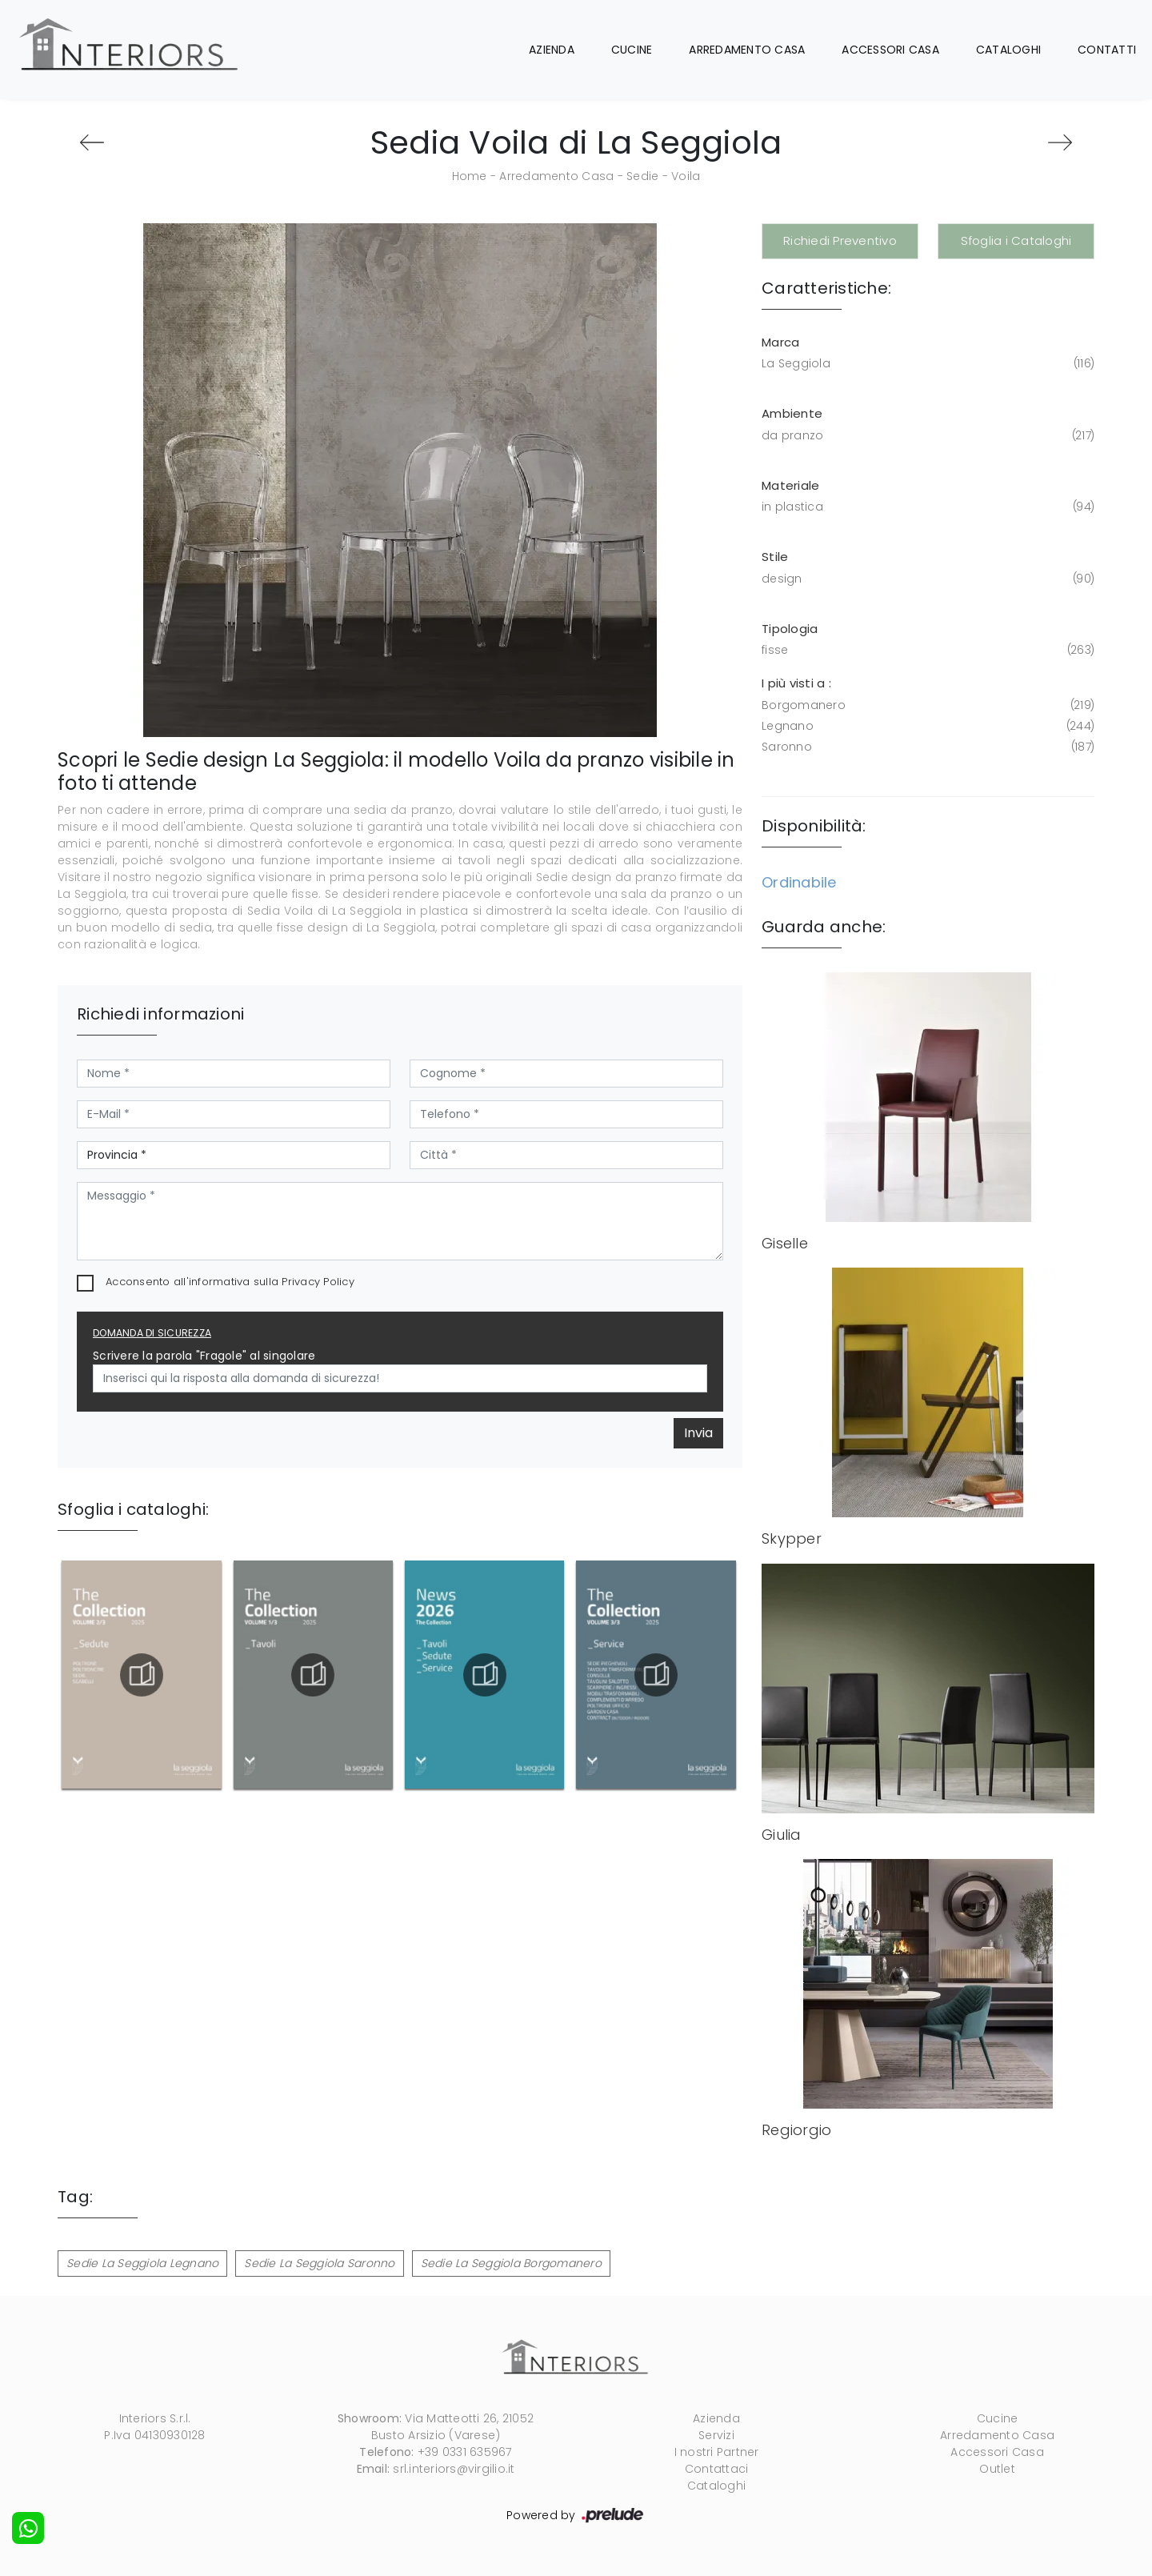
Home (469, 176)
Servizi (716, 2435)
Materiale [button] (790, 485)
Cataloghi (1008, 50)
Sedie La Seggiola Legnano (142, 2263)
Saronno (926, 747)
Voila (685, 176)
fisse (926, 650)
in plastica (926, 507)
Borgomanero (926, 705)
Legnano (926, 726)
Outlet (997, 2469)
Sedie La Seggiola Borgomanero (511, 2263)
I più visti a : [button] (796, 683)
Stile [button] (775, 556)
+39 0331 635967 (465, 2452)
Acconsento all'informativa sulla (230, 1281)
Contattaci (717, 2469)
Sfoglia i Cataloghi (1016, 240)
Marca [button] (780, 342)
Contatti (1107, 50)
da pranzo (926, 435)
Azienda (551, 50)
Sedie (642, 176)
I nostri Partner (716, 2452)
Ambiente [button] (792, 413)
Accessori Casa (890, 50)
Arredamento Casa (747, 50)
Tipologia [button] (790, 628)
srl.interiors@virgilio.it (453, 2469)
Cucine (632, 50)
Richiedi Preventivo (840, 240)
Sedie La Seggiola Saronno (319, 2263)
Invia (698, 1433)
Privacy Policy (318, 1281)
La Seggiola (926, 363)
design (926, 579)
